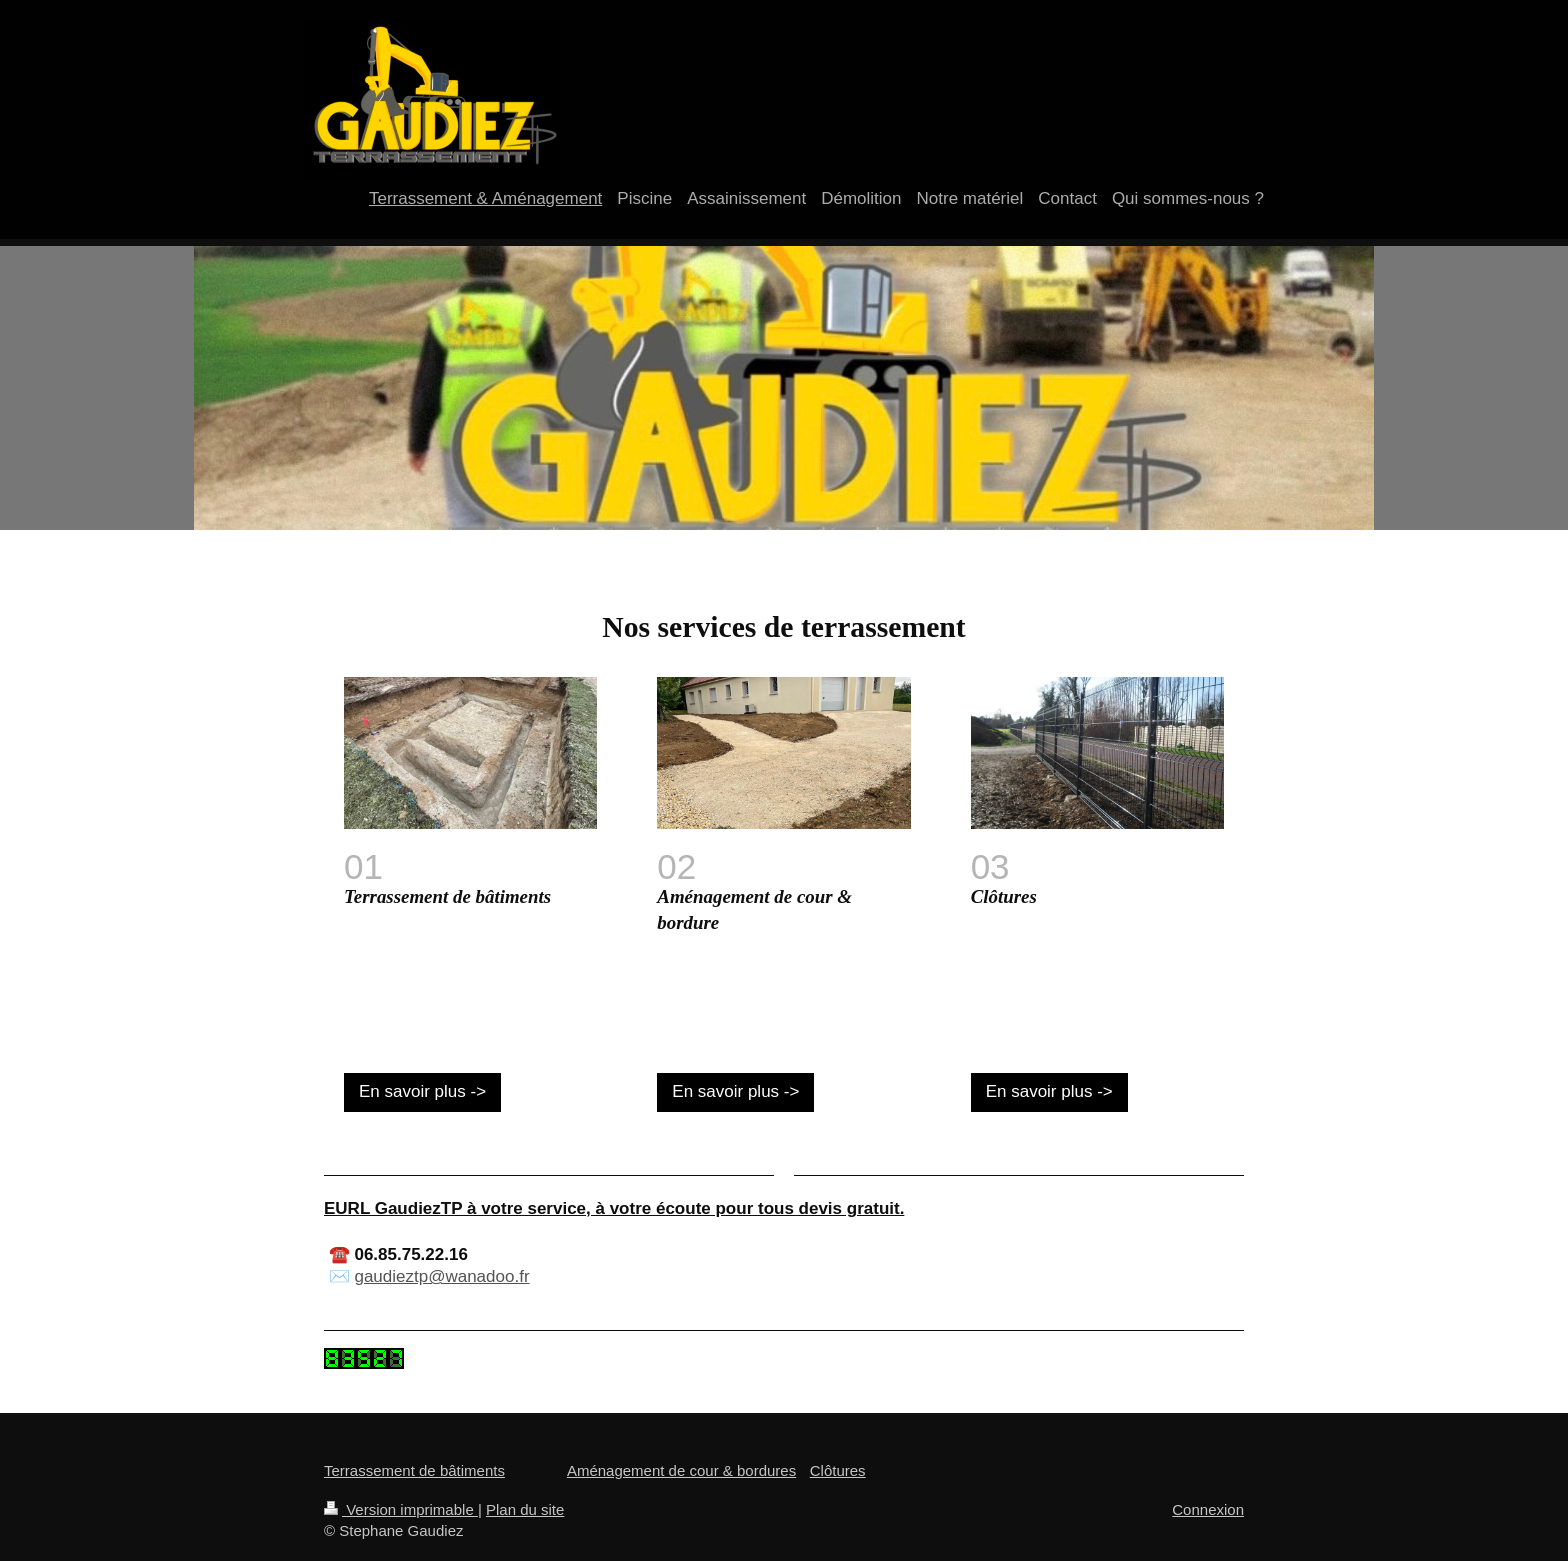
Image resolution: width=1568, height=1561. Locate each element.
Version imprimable (401, 1509)
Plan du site (525, 1509)
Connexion (1208, 1509)
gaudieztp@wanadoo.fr (441, 1276)
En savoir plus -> (422, 1091)
